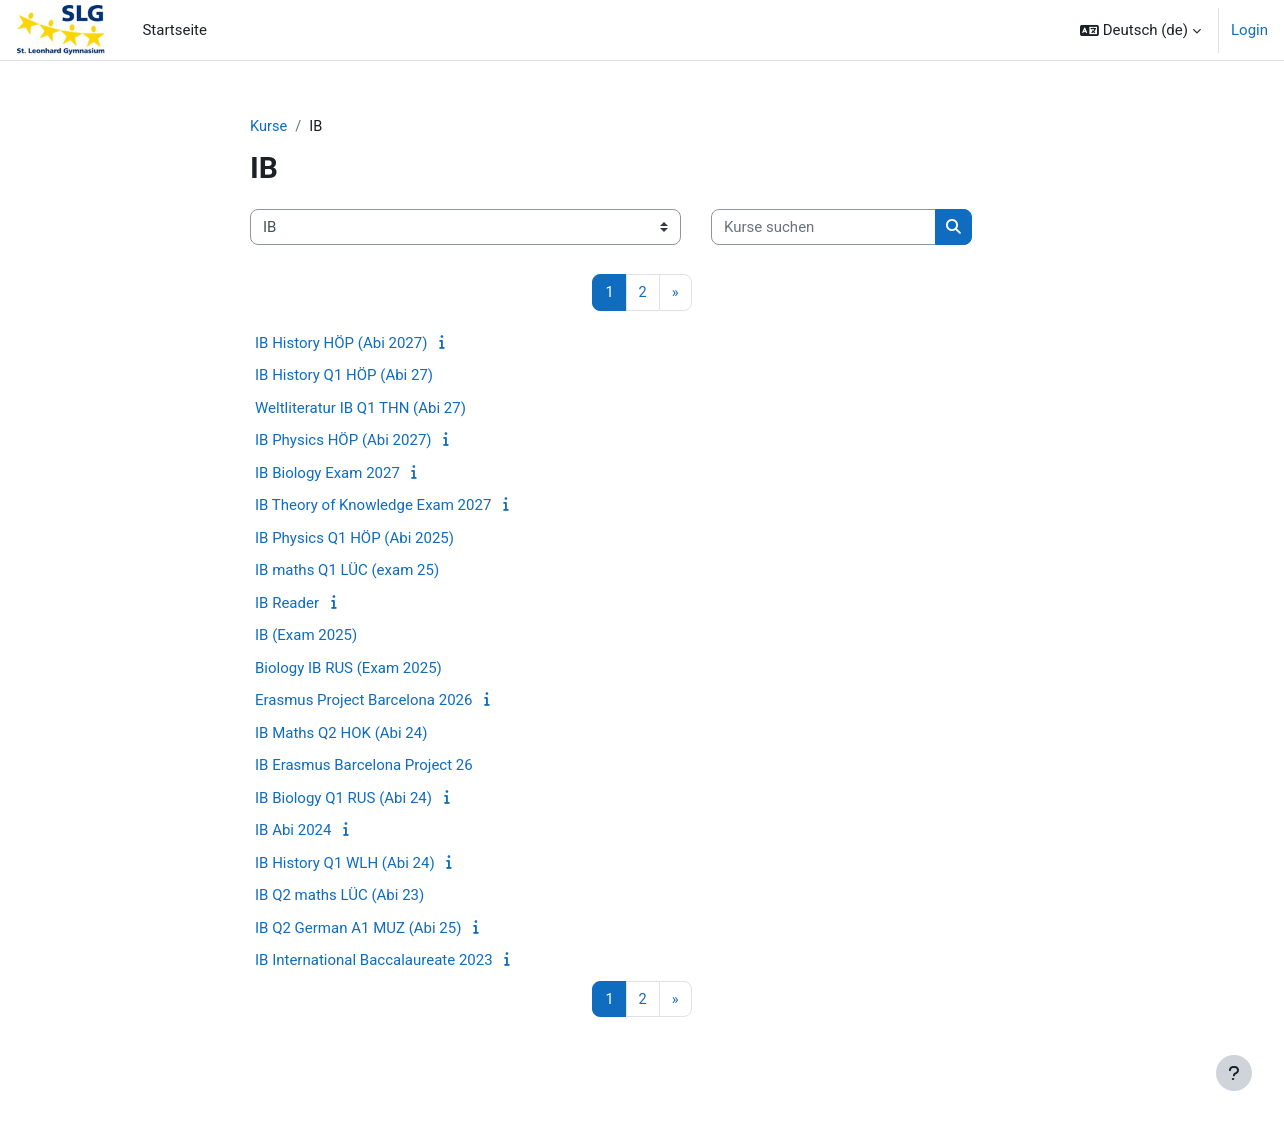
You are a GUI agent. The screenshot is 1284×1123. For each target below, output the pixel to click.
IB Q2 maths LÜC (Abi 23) (339, 896)
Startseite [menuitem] (174, 30)
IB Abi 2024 (293, 831)
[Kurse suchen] (823, 228)
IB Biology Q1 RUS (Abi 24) (343, 799)
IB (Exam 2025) (306, 636)
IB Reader (287, 604)
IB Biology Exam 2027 (327, 474)
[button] (1140, 30)
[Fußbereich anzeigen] (1234, 1073)
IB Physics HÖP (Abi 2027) (343, 441)
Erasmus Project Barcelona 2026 (363, 701)
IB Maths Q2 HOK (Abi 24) (341, 734)
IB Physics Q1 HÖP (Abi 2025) (354, 539)
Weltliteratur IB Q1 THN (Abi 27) (360, 409)
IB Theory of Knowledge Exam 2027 (373, 506)
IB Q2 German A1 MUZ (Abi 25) (358, 929)
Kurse (269, 127)
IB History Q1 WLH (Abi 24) (345, 864)
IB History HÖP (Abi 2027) (341, 344)
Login (1249, 30)
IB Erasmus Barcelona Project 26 (364, 766)
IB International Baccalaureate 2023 (374, 961)
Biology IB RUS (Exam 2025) (348, 669)
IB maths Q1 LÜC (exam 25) (347, 571)
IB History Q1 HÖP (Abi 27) (344, 376)
